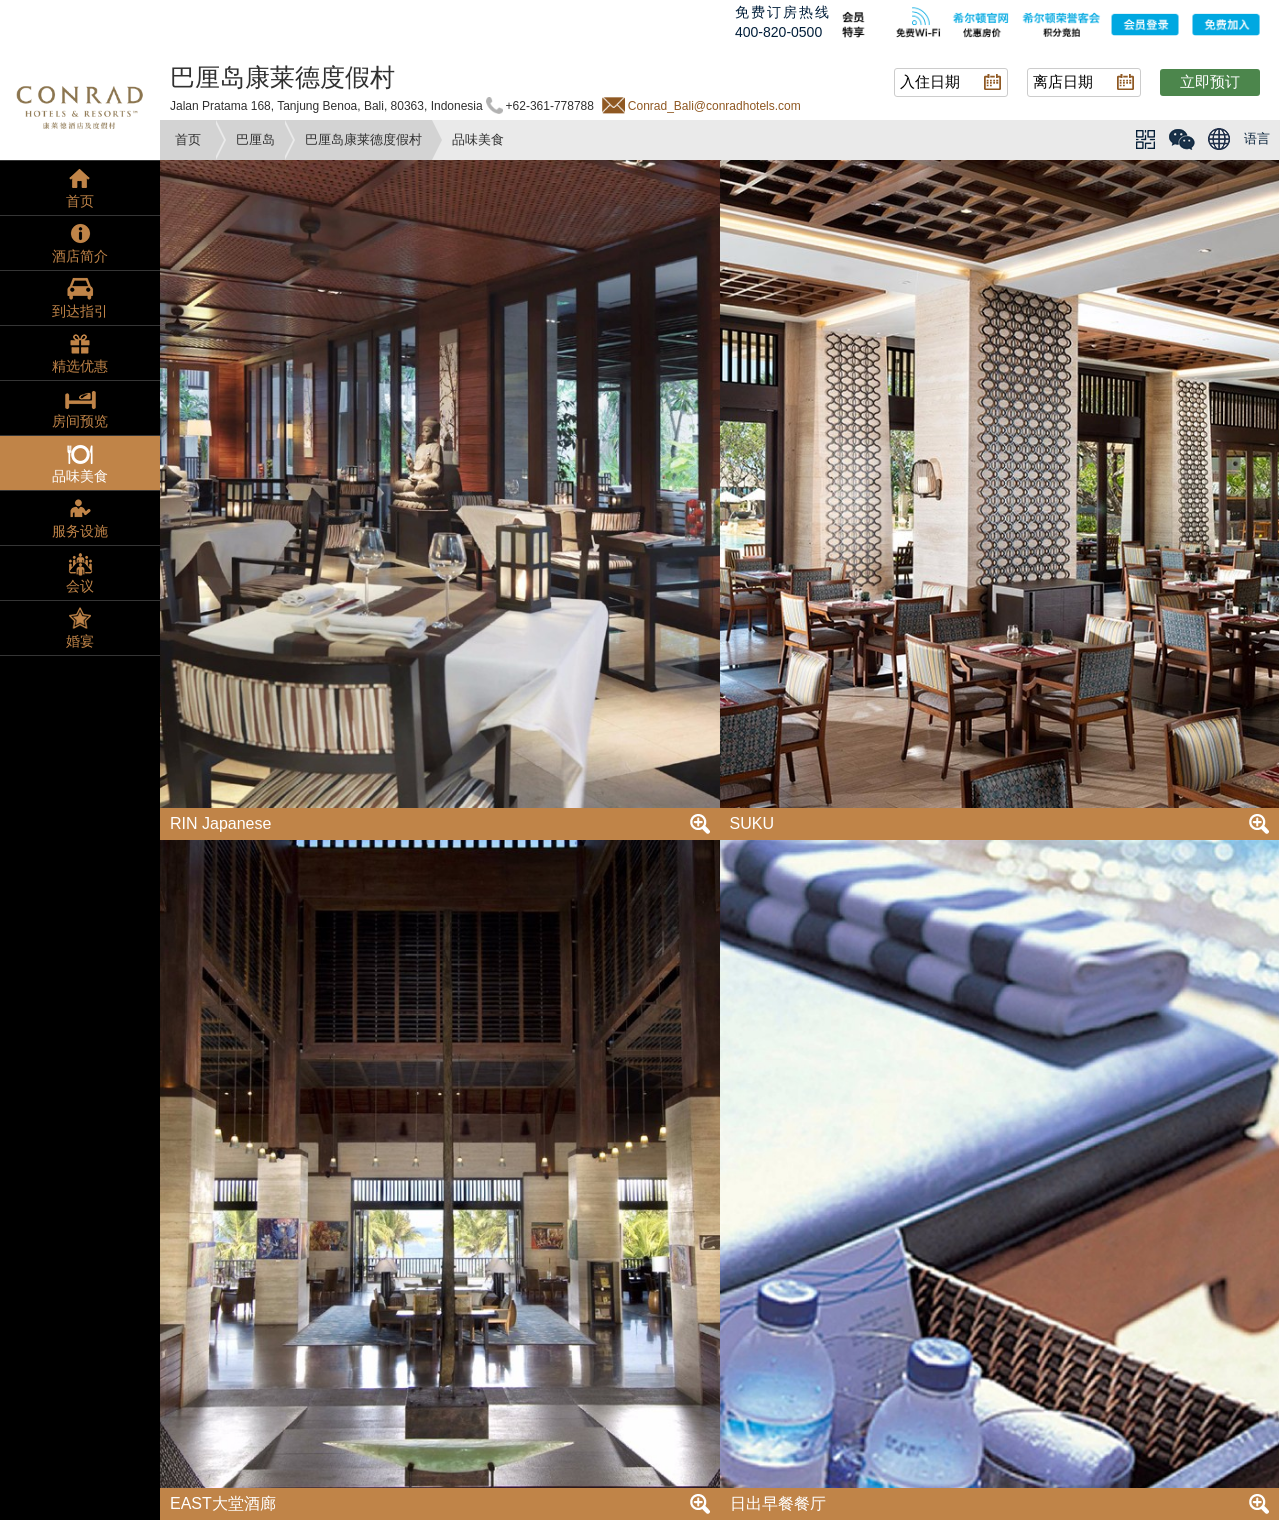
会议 (80, 586)
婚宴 (80, 641)
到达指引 (80, 311)
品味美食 (80, 476)
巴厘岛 (255, 139)
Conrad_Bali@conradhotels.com (714, 106)
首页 (188, 139)
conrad (80, 105)
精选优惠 (80, 366)
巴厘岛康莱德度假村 (363, 139)
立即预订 (1210, 81)
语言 (1257, 138)
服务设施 (80, 531)
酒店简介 (80, 256)
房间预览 (80, 421)
